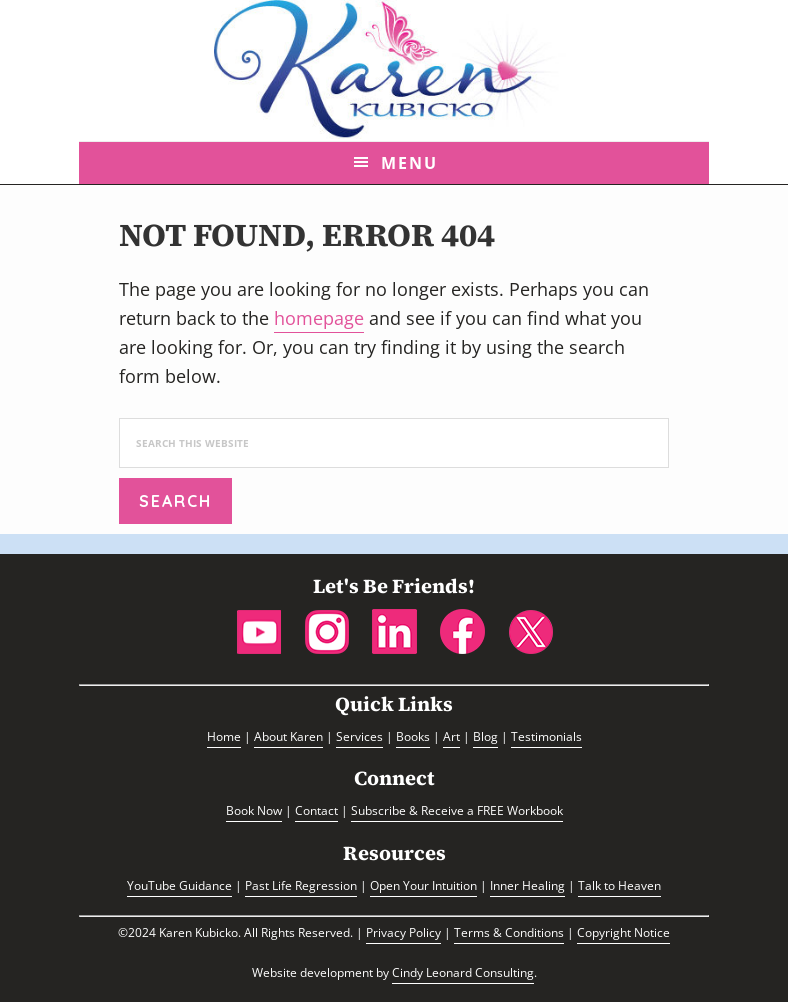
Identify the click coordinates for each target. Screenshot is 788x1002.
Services (359, 736)
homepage (319, 318)
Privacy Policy (403, 932)
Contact (316, 810)
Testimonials (546, 736)
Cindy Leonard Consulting (463, 972)
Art (451, 736)
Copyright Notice (623, 932)
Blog (485, 736)
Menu (409, 163)
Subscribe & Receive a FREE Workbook (457, 810)
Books (413, 736)
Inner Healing (527, 885)
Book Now (254, 810)
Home (224, 736)
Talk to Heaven (619, 885)
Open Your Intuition (423, 885)
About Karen (288, 736)
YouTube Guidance (179, 885)
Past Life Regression (301, 885)
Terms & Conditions (509, 932)
